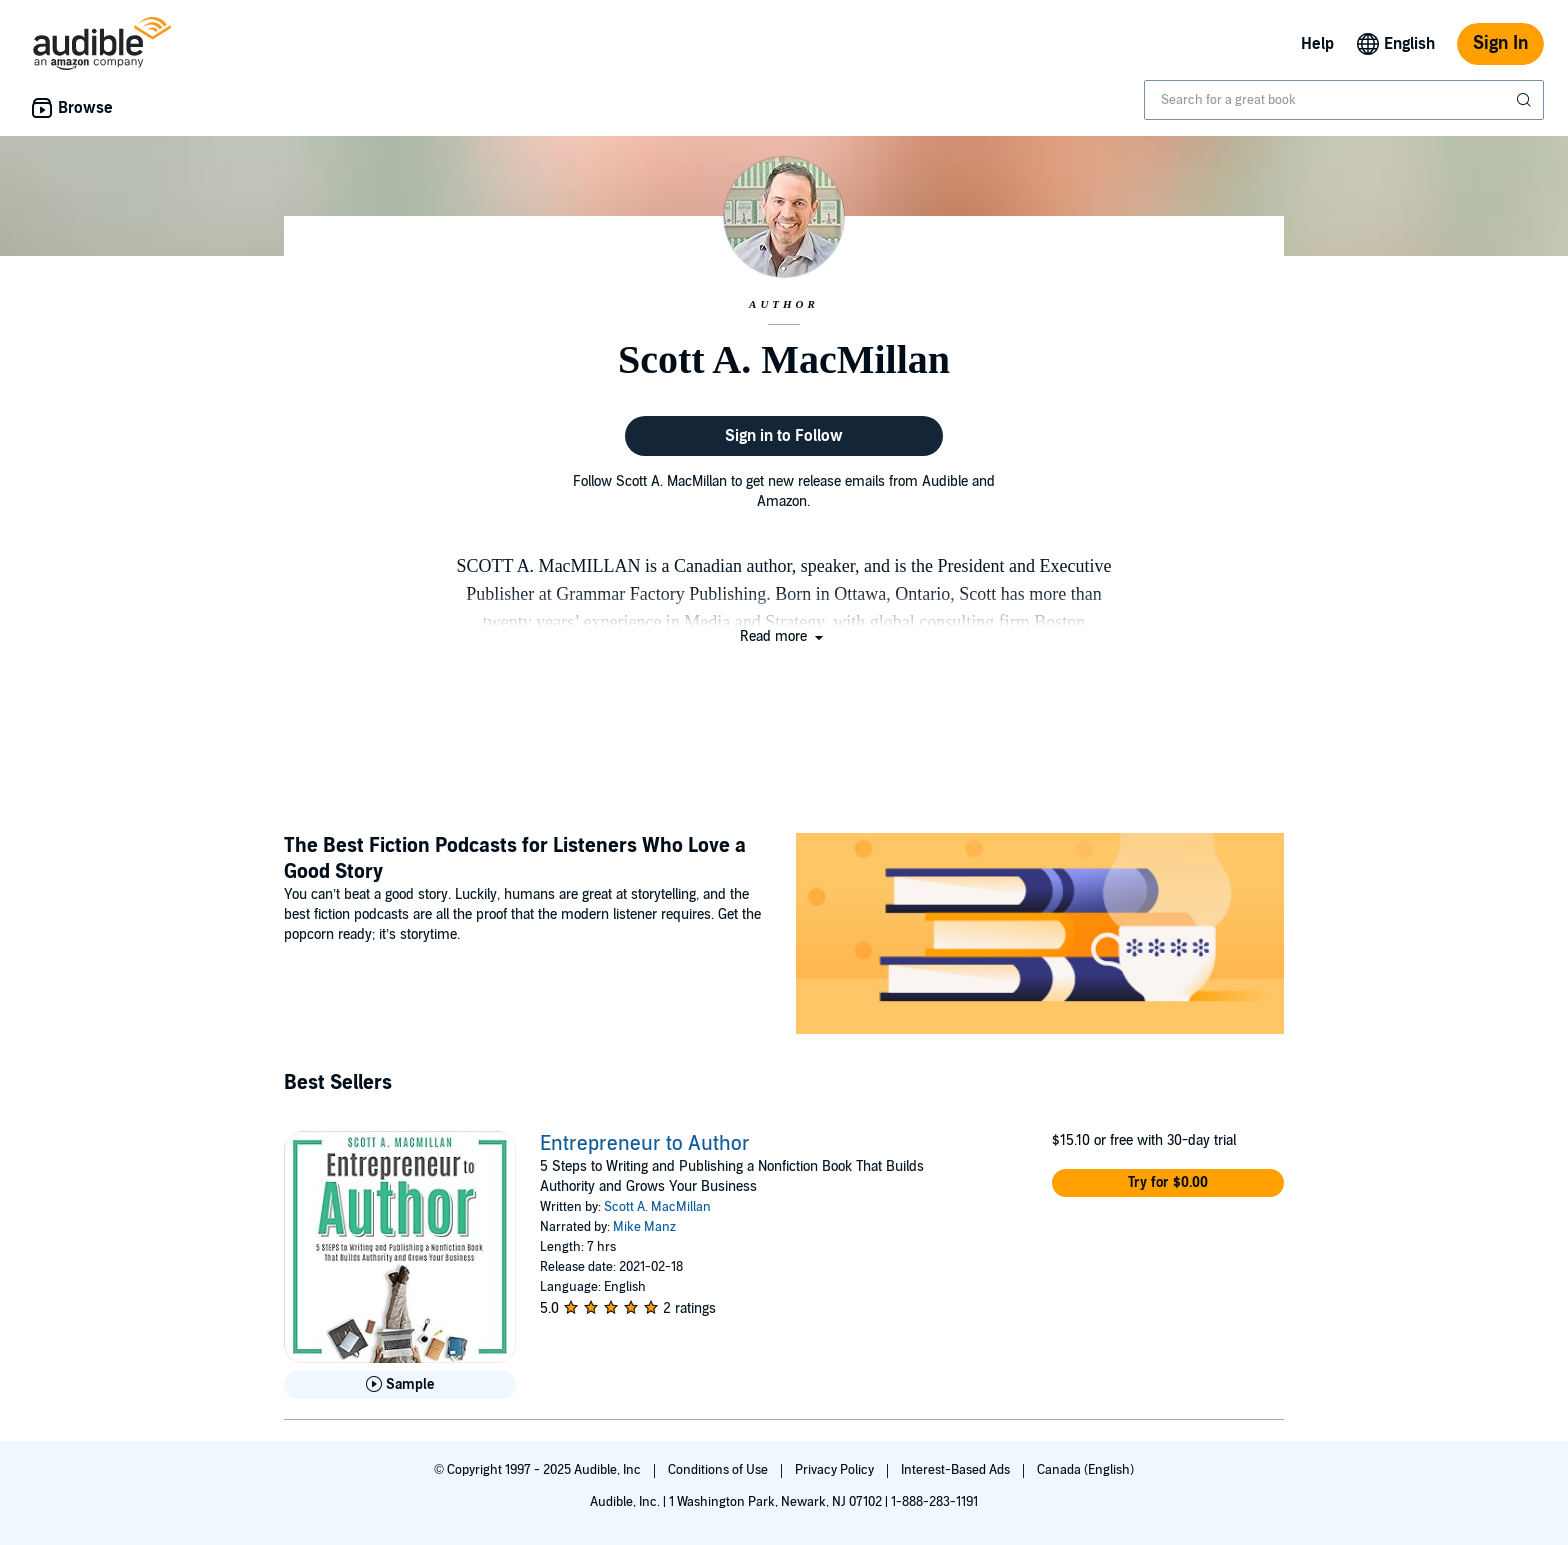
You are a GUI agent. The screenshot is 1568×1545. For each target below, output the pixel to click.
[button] (783, 636)
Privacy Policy (836, 1470)
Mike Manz (644, 1227)
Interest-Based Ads (957, 1470)
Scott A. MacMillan (657, 1207)
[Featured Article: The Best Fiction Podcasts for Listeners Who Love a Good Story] (1040, 936)
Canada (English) (1085, 1470)
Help (1317, 44)
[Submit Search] (1526, 100)
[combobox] (1344, 100)
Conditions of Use (719, 1470)
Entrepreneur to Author (645, 1144)
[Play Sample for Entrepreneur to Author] (400, 1385)
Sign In (1500, 43)
